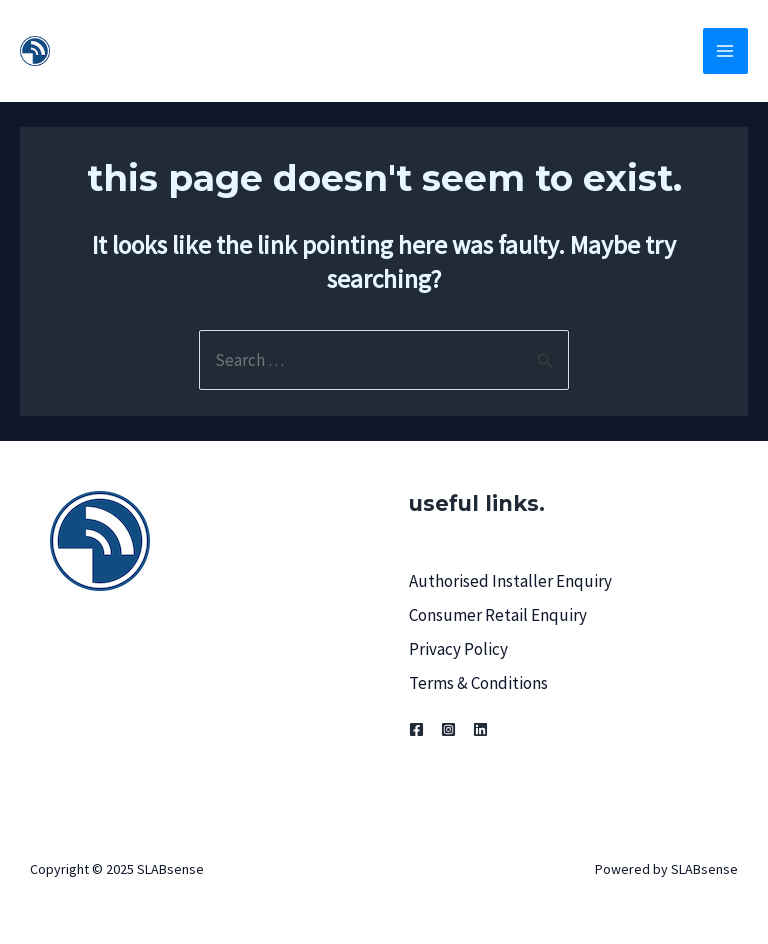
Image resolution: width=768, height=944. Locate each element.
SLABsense (148, 50)
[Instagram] (448, 729)
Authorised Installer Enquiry (510, 581)
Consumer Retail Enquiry (498, 615)
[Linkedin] (480, 729)
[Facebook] (416, 729)
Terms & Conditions (478, 683)
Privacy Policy (458, 649)
